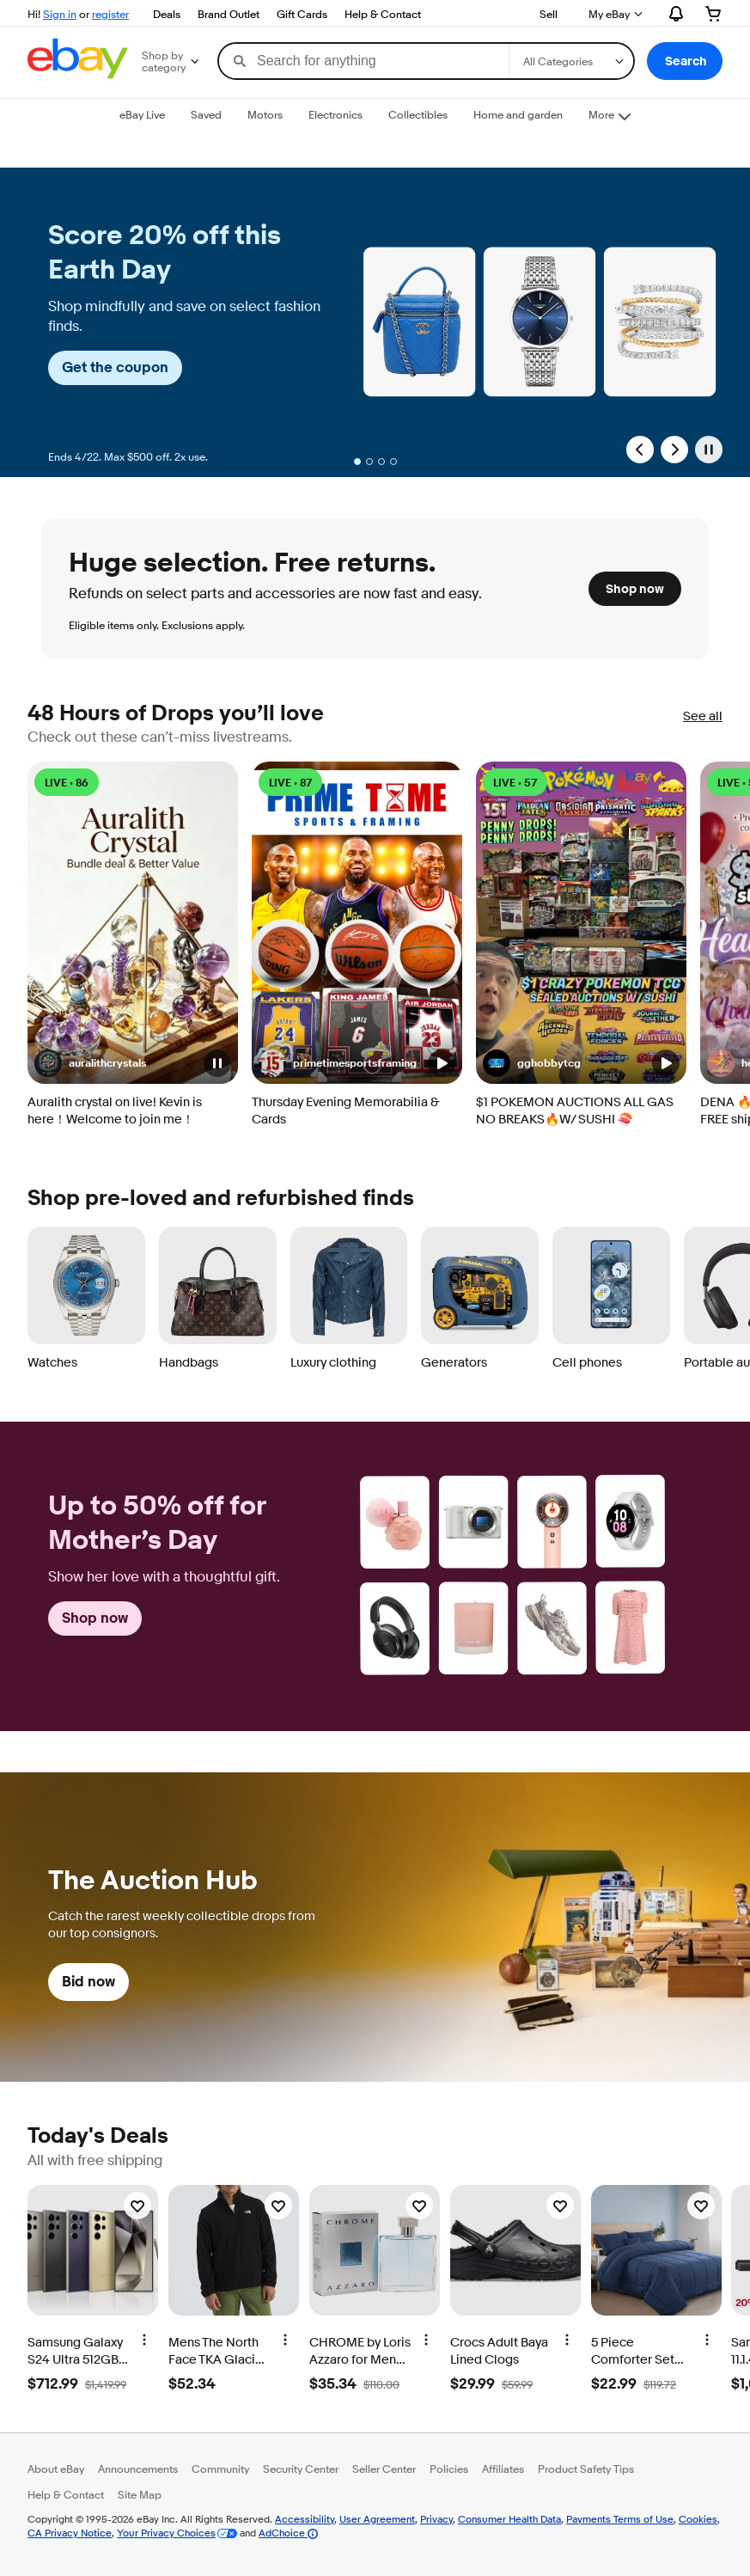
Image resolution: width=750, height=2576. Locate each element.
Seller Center (384, 2468)
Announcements (138, 2468)
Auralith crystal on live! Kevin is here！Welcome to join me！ (114, 1111)
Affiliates (503, 2468)
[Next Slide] (674, 449)
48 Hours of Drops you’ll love (175, 714)
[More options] (144, 2339)
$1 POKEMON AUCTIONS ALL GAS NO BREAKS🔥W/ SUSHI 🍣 (575, 1111)
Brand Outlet (228, 14)
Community (220, 2468)
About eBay (55, 2468)
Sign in (59, 14)
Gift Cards (302, 14)
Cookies (698, 2518)
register (110, 14)
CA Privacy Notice (69, 2532)
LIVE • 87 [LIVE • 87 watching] (290, 782)
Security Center (300, 2468)
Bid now (88, 1982)
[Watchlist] (137, 2205)
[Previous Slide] (640, 449)
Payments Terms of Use (620, 2518)
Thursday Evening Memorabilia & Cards (346, 1111)
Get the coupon (115, 367)
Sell (549, 14)
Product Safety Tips (586, 2468)
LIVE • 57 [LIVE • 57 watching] (515, 782)
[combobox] (364, 61)
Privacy (436, 2518)
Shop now (635, 588)
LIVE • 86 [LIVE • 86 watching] (66, 782)
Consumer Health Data (509, 2518)
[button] (685, 61)
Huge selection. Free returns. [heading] (252, 563)
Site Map (140, 2494)
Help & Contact (383, 14)
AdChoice (288, 2532)
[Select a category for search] (571, 61)
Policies (449, 2468)
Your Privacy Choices (166, 2532)
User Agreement (377, 2518)
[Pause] (709, 449)
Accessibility (304, 2518)
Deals (166, 14)
